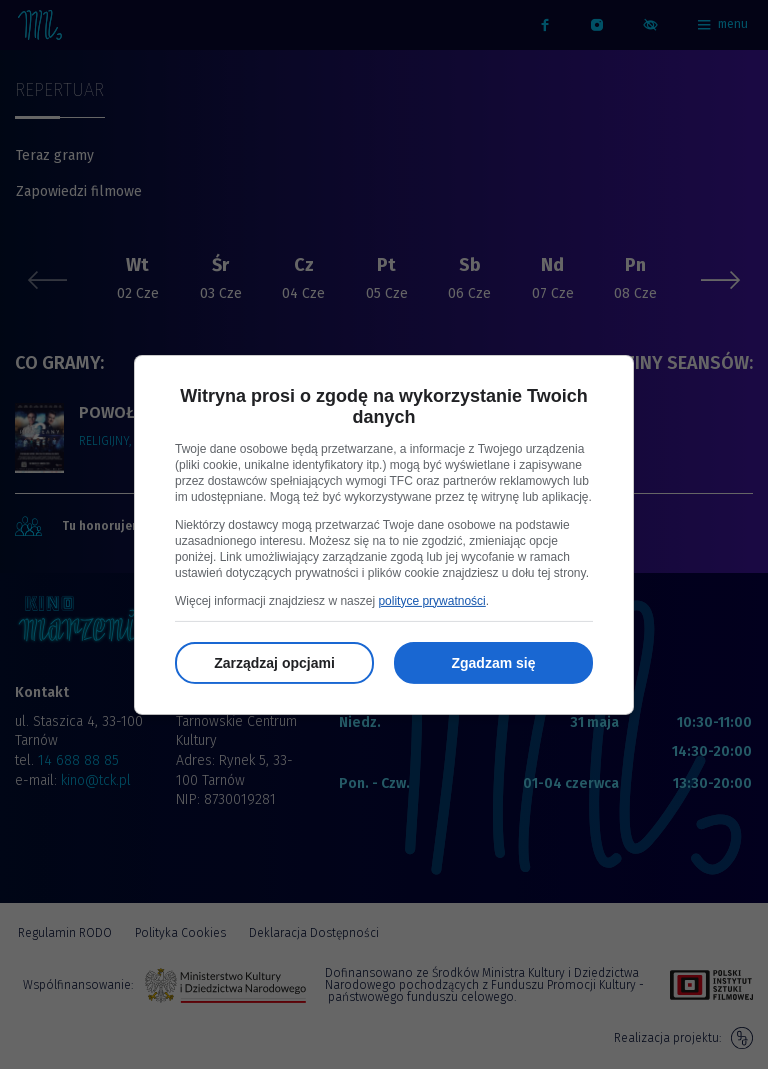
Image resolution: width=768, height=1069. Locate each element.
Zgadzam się (493, 663)
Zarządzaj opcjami (274, 663)
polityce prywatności (431, 601)
